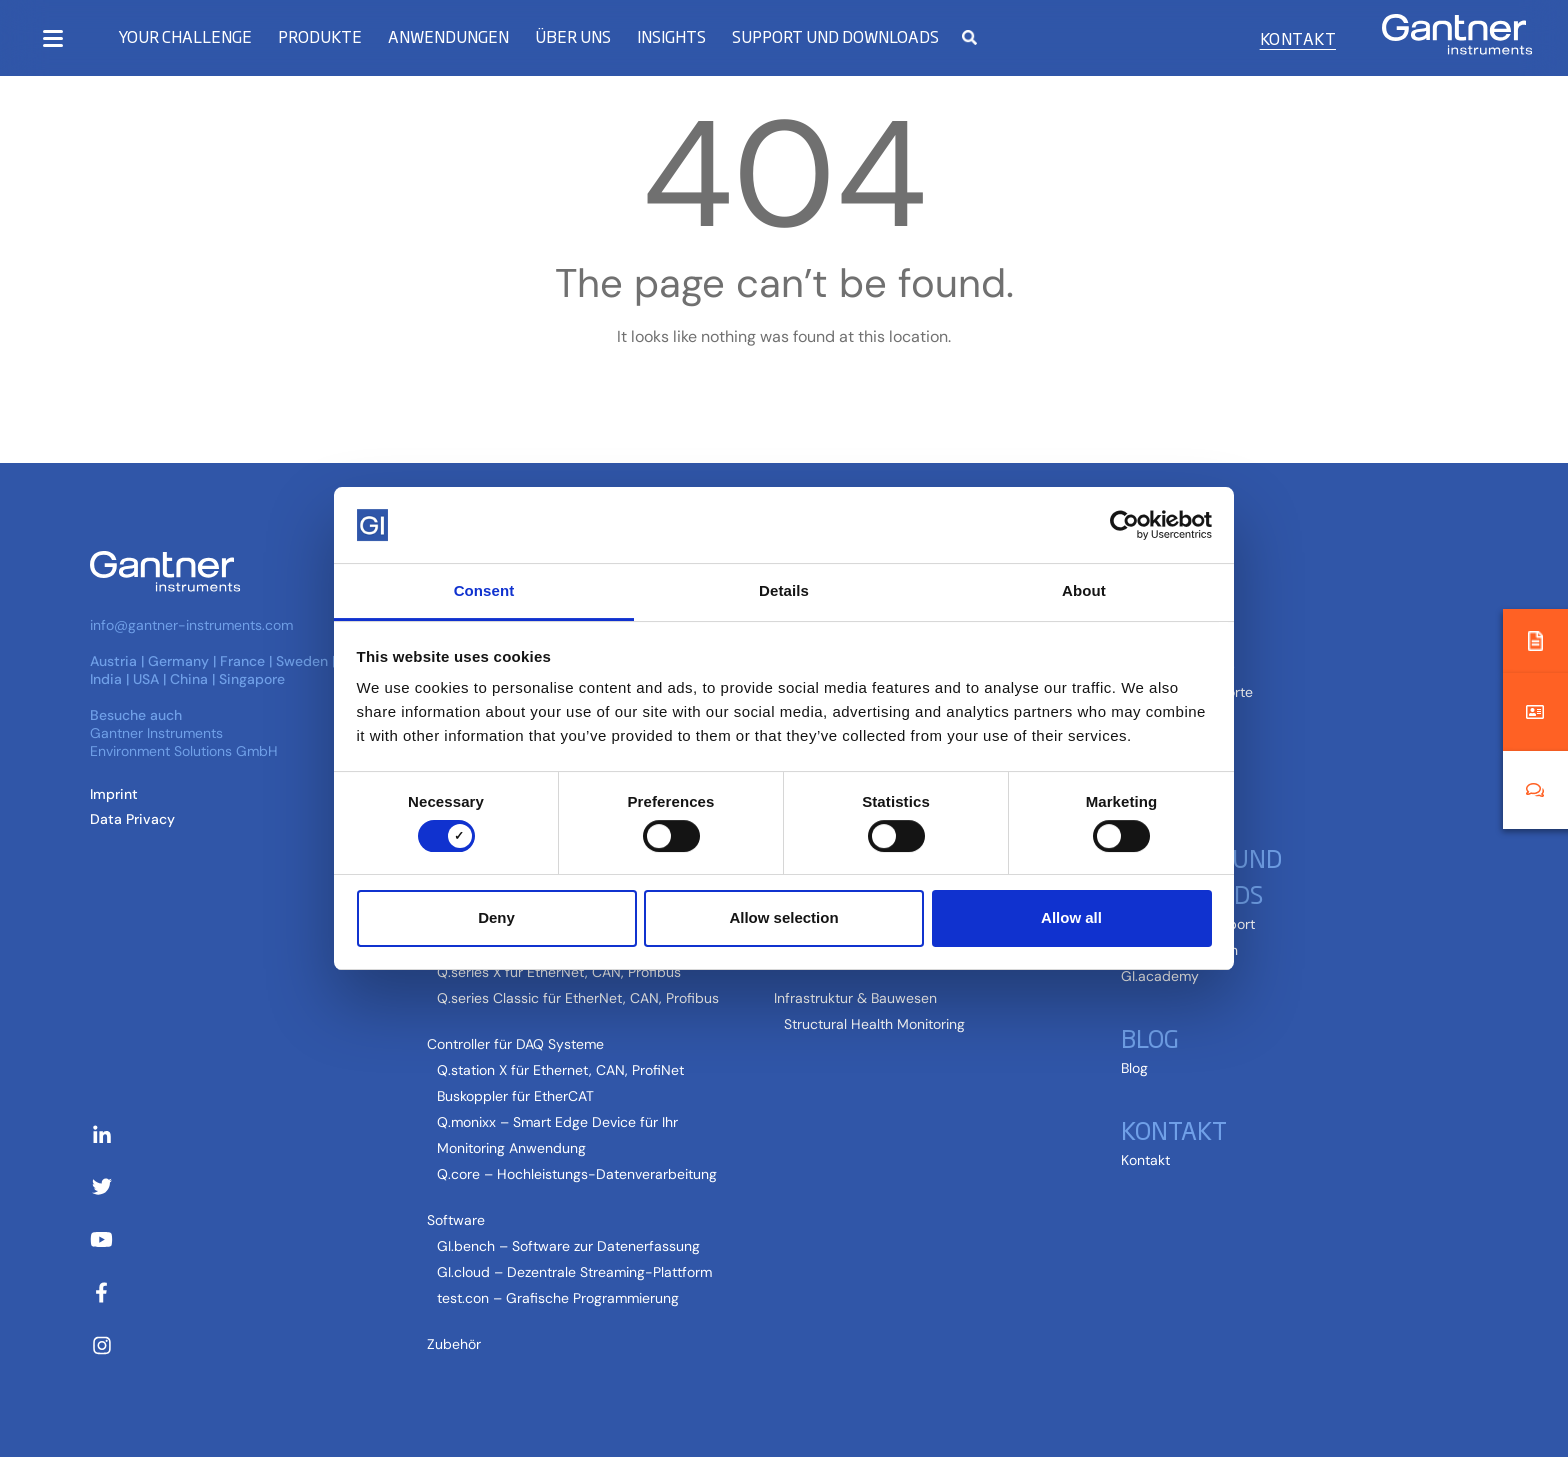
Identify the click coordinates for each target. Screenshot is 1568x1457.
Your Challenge (185, 36)
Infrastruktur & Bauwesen (855, 998)
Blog (1150, 1037)
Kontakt (1298, 38)
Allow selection (783, 917)
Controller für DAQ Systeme (515, 1044)
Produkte (320, 36)
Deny (496, 917)
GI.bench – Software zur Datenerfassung (568, 1246)
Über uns (573, 36)
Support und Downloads (835, 36)
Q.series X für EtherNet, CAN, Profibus (559, 972)
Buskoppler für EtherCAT (515, 1096)
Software (456, 1220)
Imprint (114, 794)
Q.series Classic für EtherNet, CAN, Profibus (578, 998)
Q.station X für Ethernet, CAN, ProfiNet (560, 1070)
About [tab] (1084, 590)
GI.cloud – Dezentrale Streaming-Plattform (574, 1272)
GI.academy (1160, 976)
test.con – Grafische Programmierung (558, 1298)
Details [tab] (784, 590)
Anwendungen (448, 36)
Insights (671, 36)
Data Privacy (132, 819)
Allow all (1071, 917)
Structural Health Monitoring (874, 1024)
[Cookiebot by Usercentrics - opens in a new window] (1124, 525)
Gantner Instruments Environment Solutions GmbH (184, 742)
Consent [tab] (484, 590)
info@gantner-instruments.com (191, 625)
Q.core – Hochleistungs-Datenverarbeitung (577, 1174)
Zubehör (454, 1344)
